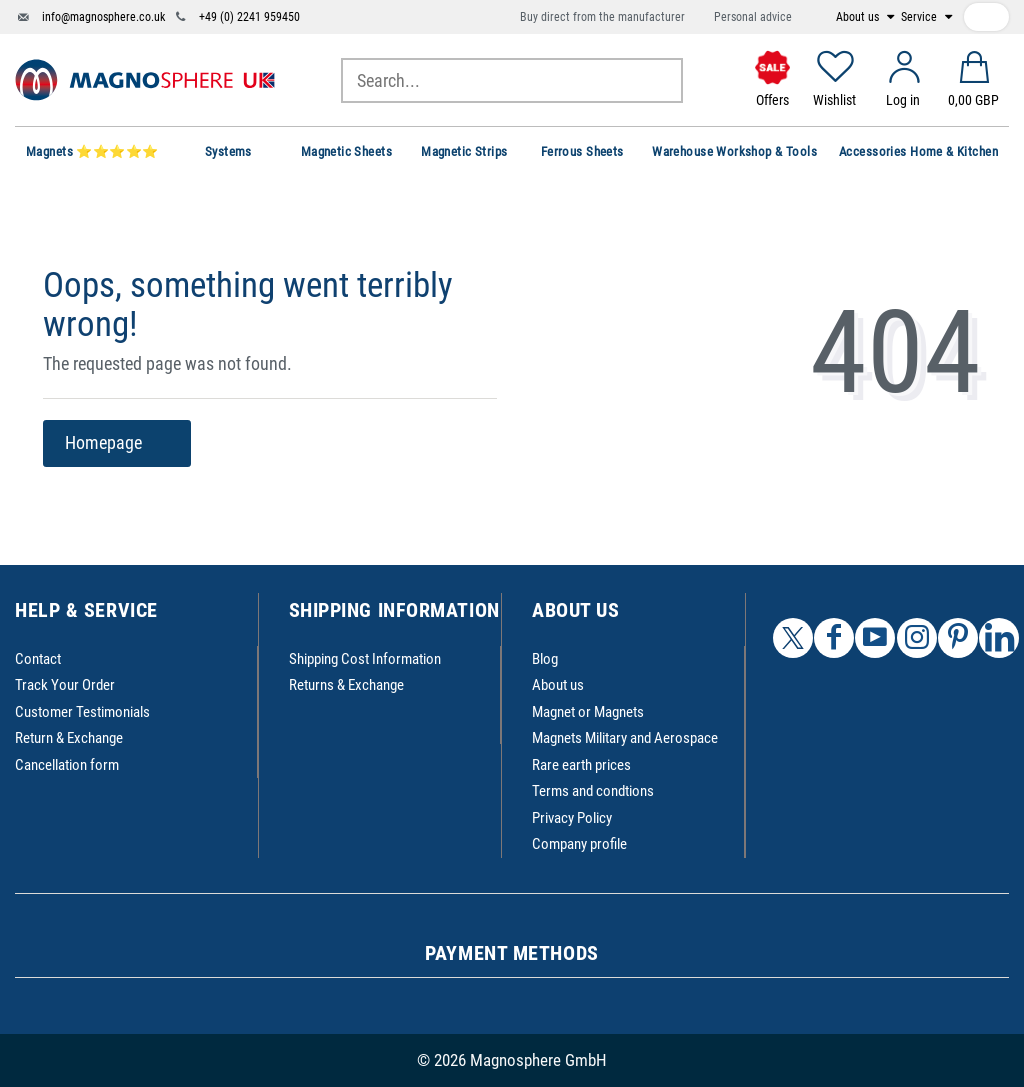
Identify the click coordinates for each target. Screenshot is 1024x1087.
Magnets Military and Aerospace (625, 738)
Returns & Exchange (346, 685)
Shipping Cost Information (365, 659)
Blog (545, 659)
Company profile (579, 844)
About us (859, 17)
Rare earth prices (581, 765)
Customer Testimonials (82, 712)
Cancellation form (67, 765)
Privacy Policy (572, 818)
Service (920, 17)
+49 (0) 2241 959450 (249, 17)
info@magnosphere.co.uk (103, 17)
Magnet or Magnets (588, 712)
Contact (38, 659)
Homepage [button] (117, 443)
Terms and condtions (593, 791)
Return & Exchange (69, 738)
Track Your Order (65, 685)
